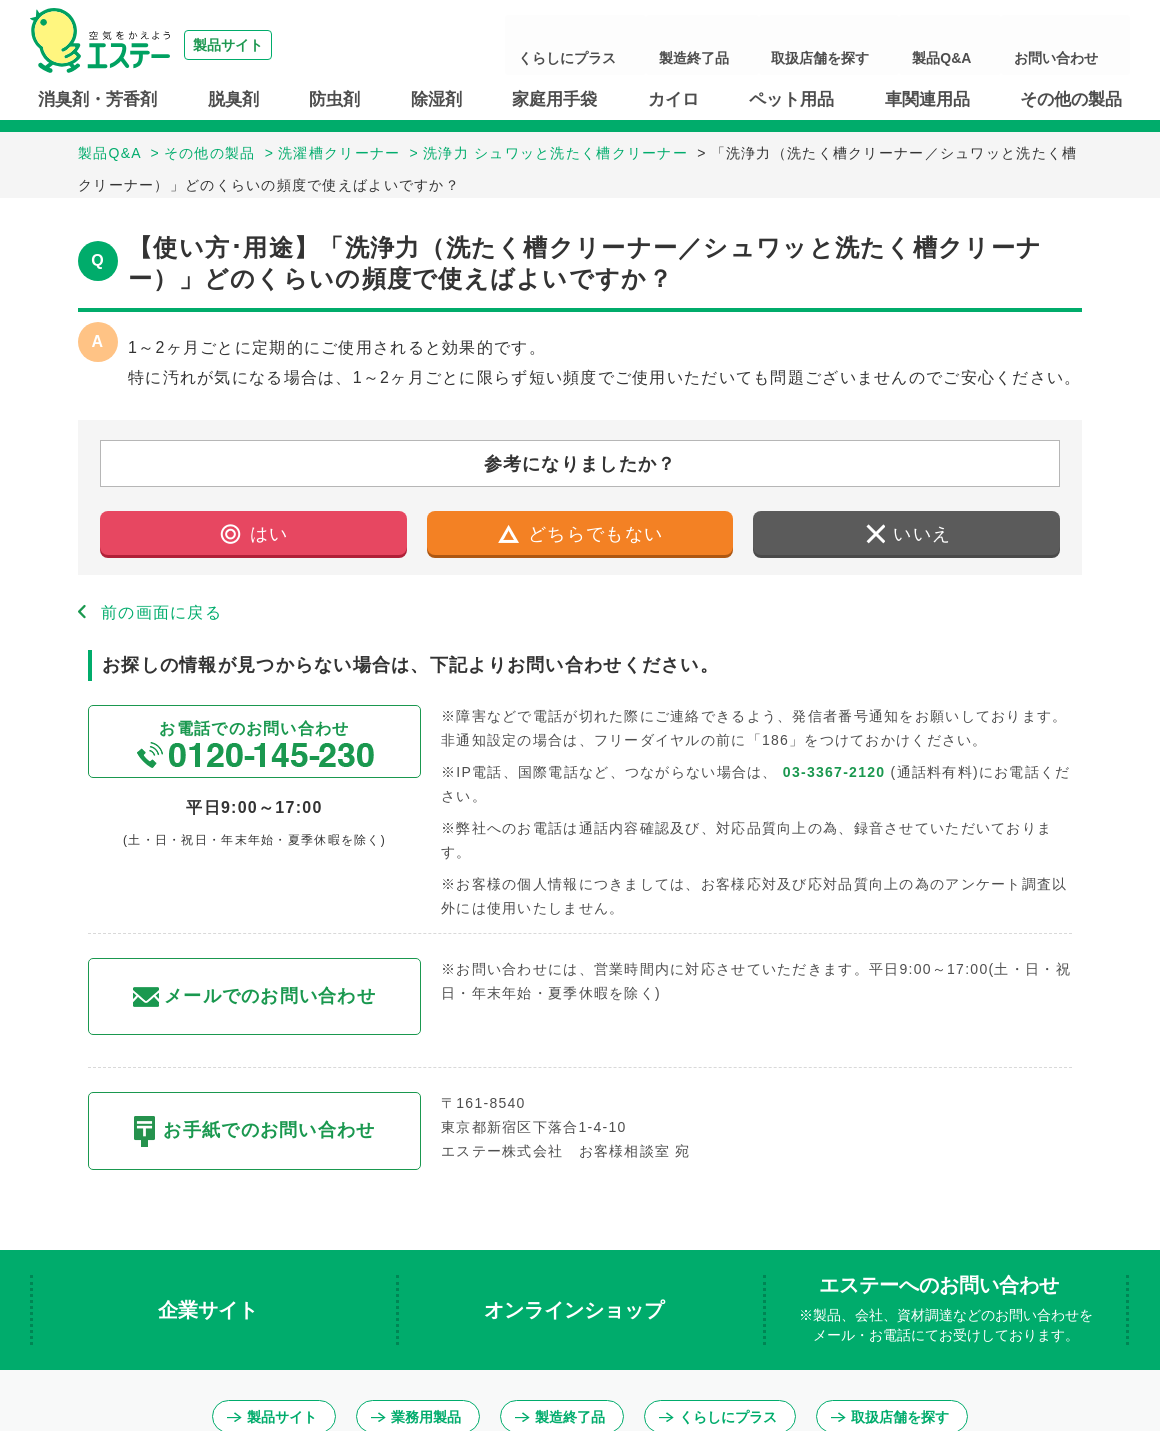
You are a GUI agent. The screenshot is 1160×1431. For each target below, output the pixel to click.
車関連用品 (927, 99)
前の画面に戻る (161, 612)
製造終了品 (799, 45)
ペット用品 (791, 99)
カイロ (673, 99)
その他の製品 (1071, 99)
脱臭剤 (233, 99)
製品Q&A (989, 45)
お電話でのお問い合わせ (255, 744)
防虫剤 (334, 99)
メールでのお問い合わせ (254, 996)
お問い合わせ (1074, 45)
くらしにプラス (701, 45)
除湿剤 (436, 99)
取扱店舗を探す (897, 45)
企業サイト (211, 1310)
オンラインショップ (577, 1310)
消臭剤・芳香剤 (97, 99)
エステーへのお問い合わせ (946, 1310)
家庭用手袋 (554, 99)
